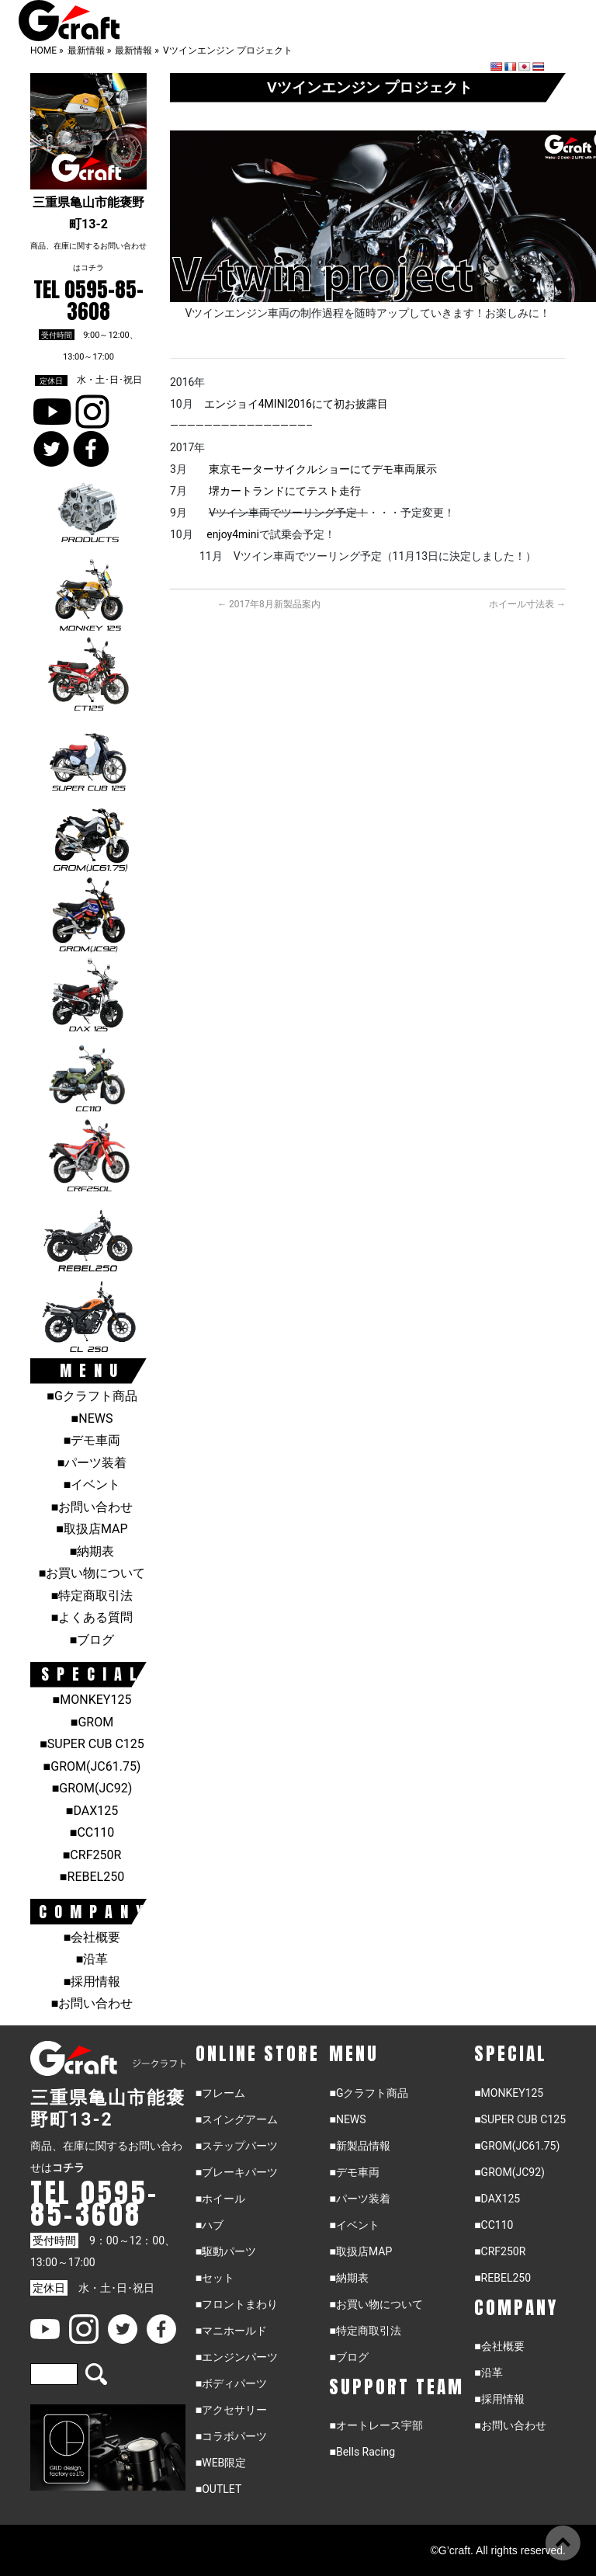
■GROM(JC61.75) (92, 1766)
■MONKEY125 (92, 1699)
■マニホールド (231, 2330)
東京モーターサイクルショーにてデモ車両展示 (323, 469)
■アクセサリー (231, 2410)
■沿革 (92, 1959)
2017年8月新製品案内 (269, 604)
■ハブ (210, 2225)
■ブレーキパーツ (237, 2172)
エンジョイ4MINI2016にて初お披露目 (296, 404)
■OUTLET (219, 2489)
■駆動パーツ (226, 2251)
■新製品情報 (359, 2146)
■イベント (92, 1484)
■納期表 (92, 1551)
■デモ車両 (92, 1440)
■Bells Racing (362, 2452)
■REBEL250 (92, 1876)
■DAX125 (92, 1810)
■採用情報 (92, 1981)
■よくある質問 (92, 1617)
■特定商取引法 (92, 1595)
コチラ (92, 267)
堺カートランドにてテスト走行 (285, 491)
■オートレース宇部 (375, 2425)
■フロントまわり (237, 2304)
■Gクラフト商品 (92, 1396)
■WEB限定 (221, 2462)
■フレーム (220, 2093)
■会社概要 (92, 1937)
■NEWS (92, 1418)
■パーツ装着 (92, 1462)
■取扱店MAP (91, 1528)
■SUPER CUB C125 (92, 1743)
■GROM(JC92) (92, 1788)
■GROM (92, 1722)
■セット (215, 2278)
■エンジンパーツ (237, 2357)
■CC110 (92, 1832)
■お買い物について (92, 1573)
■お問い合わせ (92, 1507)
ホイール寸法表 (527, 604)
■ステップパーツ (237, 2146)
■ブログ (92, 1639)
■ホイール (220, 2198)
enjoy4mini (232, 534)
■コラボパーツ (231, 2436)
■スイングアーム (237, 2119)
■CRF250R (92, 1855)
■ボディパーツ (231, 2383)
